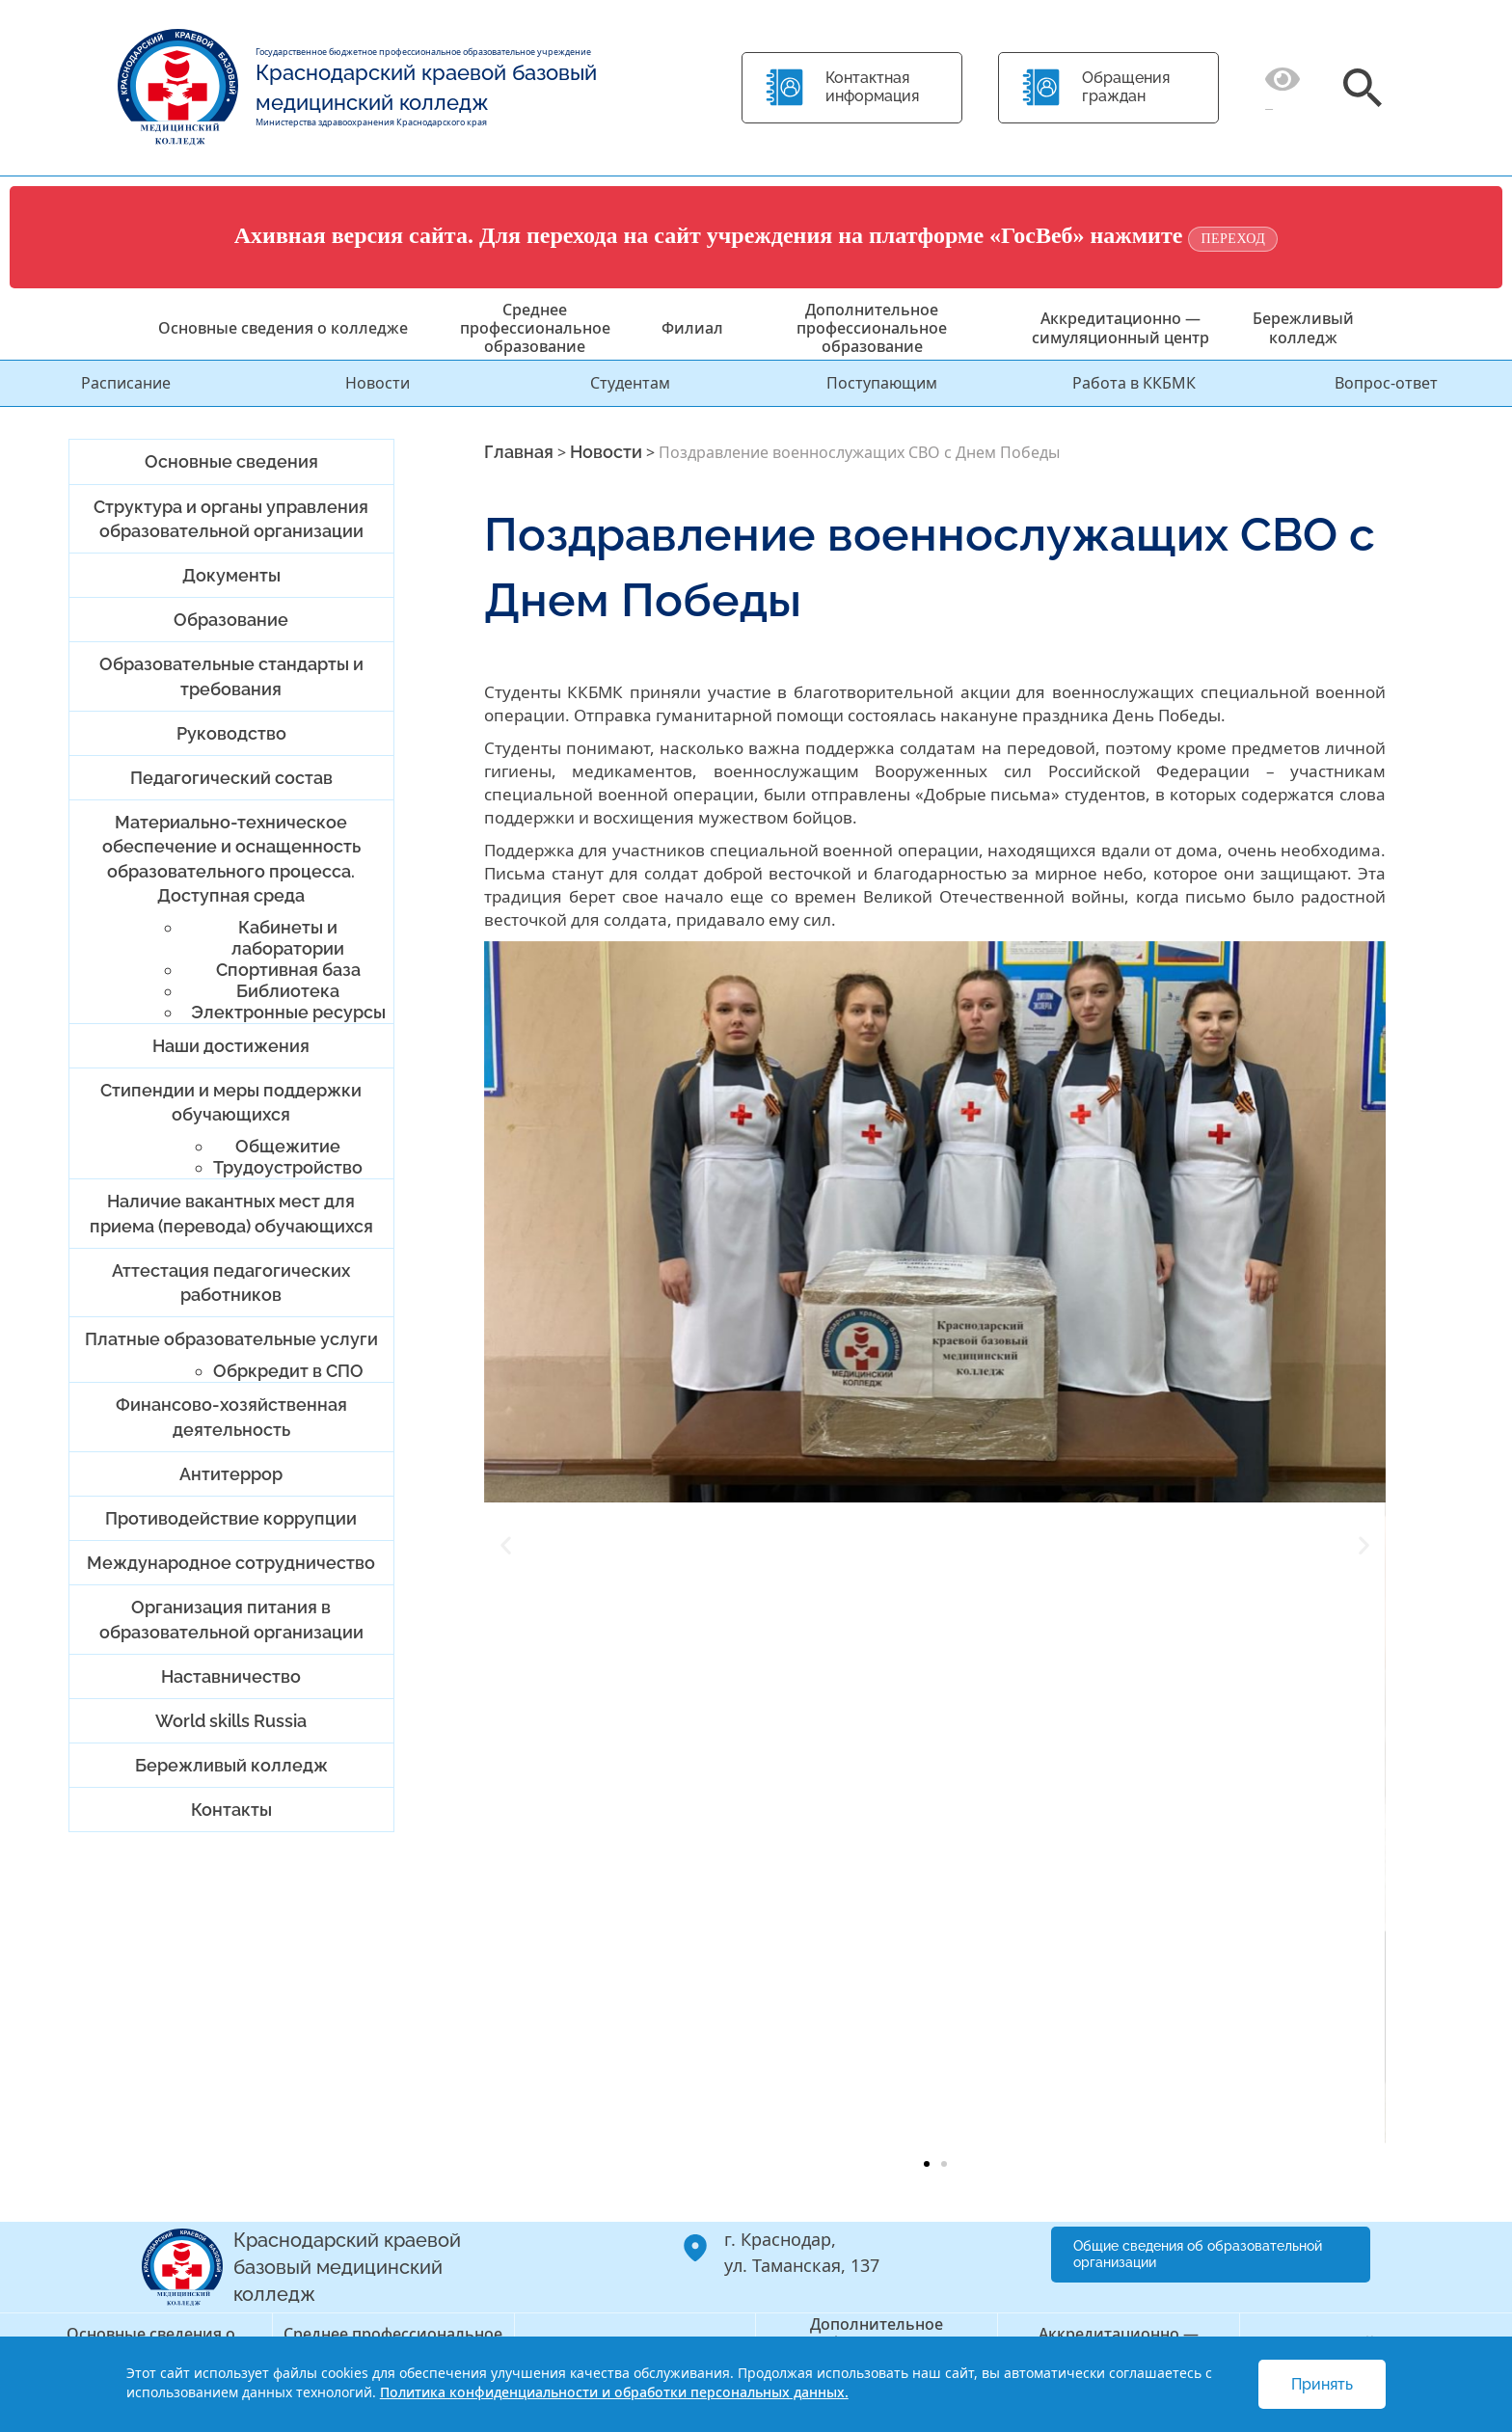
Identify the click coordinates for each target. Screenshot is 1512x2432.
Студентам (630, 382)
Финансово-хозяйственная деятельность (231, 1416)
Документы (231, 575)
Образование (231, 619)
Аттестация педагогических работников (231, 1282)
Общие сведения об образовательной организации (1197, 2254)
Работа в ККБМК (1134, 382)
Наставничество (231, 1676)
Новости (377, 382)
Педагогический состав (231, 778)
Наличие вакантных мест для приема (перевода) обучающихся (231, 1213)
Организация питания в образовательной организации (231, 1619)
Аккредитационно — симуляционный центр (1120, 327)
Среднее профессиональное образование (535, 328)
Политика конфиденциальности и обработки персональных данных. (614, 2392)
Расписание (126, 382)
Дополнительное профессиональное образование (871, 328)
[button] (506, 1544)
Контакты (231, 1809)
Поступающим (881, 382)
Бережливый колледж (1303, 327)
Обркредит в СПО (288, 1371)
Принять (1322, 2384)
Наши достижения (231, 1046)
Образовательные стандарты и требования (231, 676)
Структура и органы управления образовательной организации (231, 519)
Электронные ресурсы (288, 1012)
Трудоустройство (288, 1167)
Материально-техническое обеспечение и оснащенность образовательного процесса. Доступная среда (231, 858)
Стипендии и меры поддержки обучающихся (231, 1102)
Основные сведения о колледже (283, 327)
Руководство (231, 733)
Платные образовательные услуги (231, 1339)
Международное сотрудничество (231, 1563)
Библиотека (287, 991)
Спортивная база (288, 969)
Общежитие (287, 1146)
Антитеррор (231, 1474)
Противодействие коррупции (231, 1518)
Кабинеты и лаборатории (287, 938)
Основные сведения (231, 461)
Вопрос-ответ (1386, 382)
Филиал (692, 327)
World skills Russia (231, 1721)
